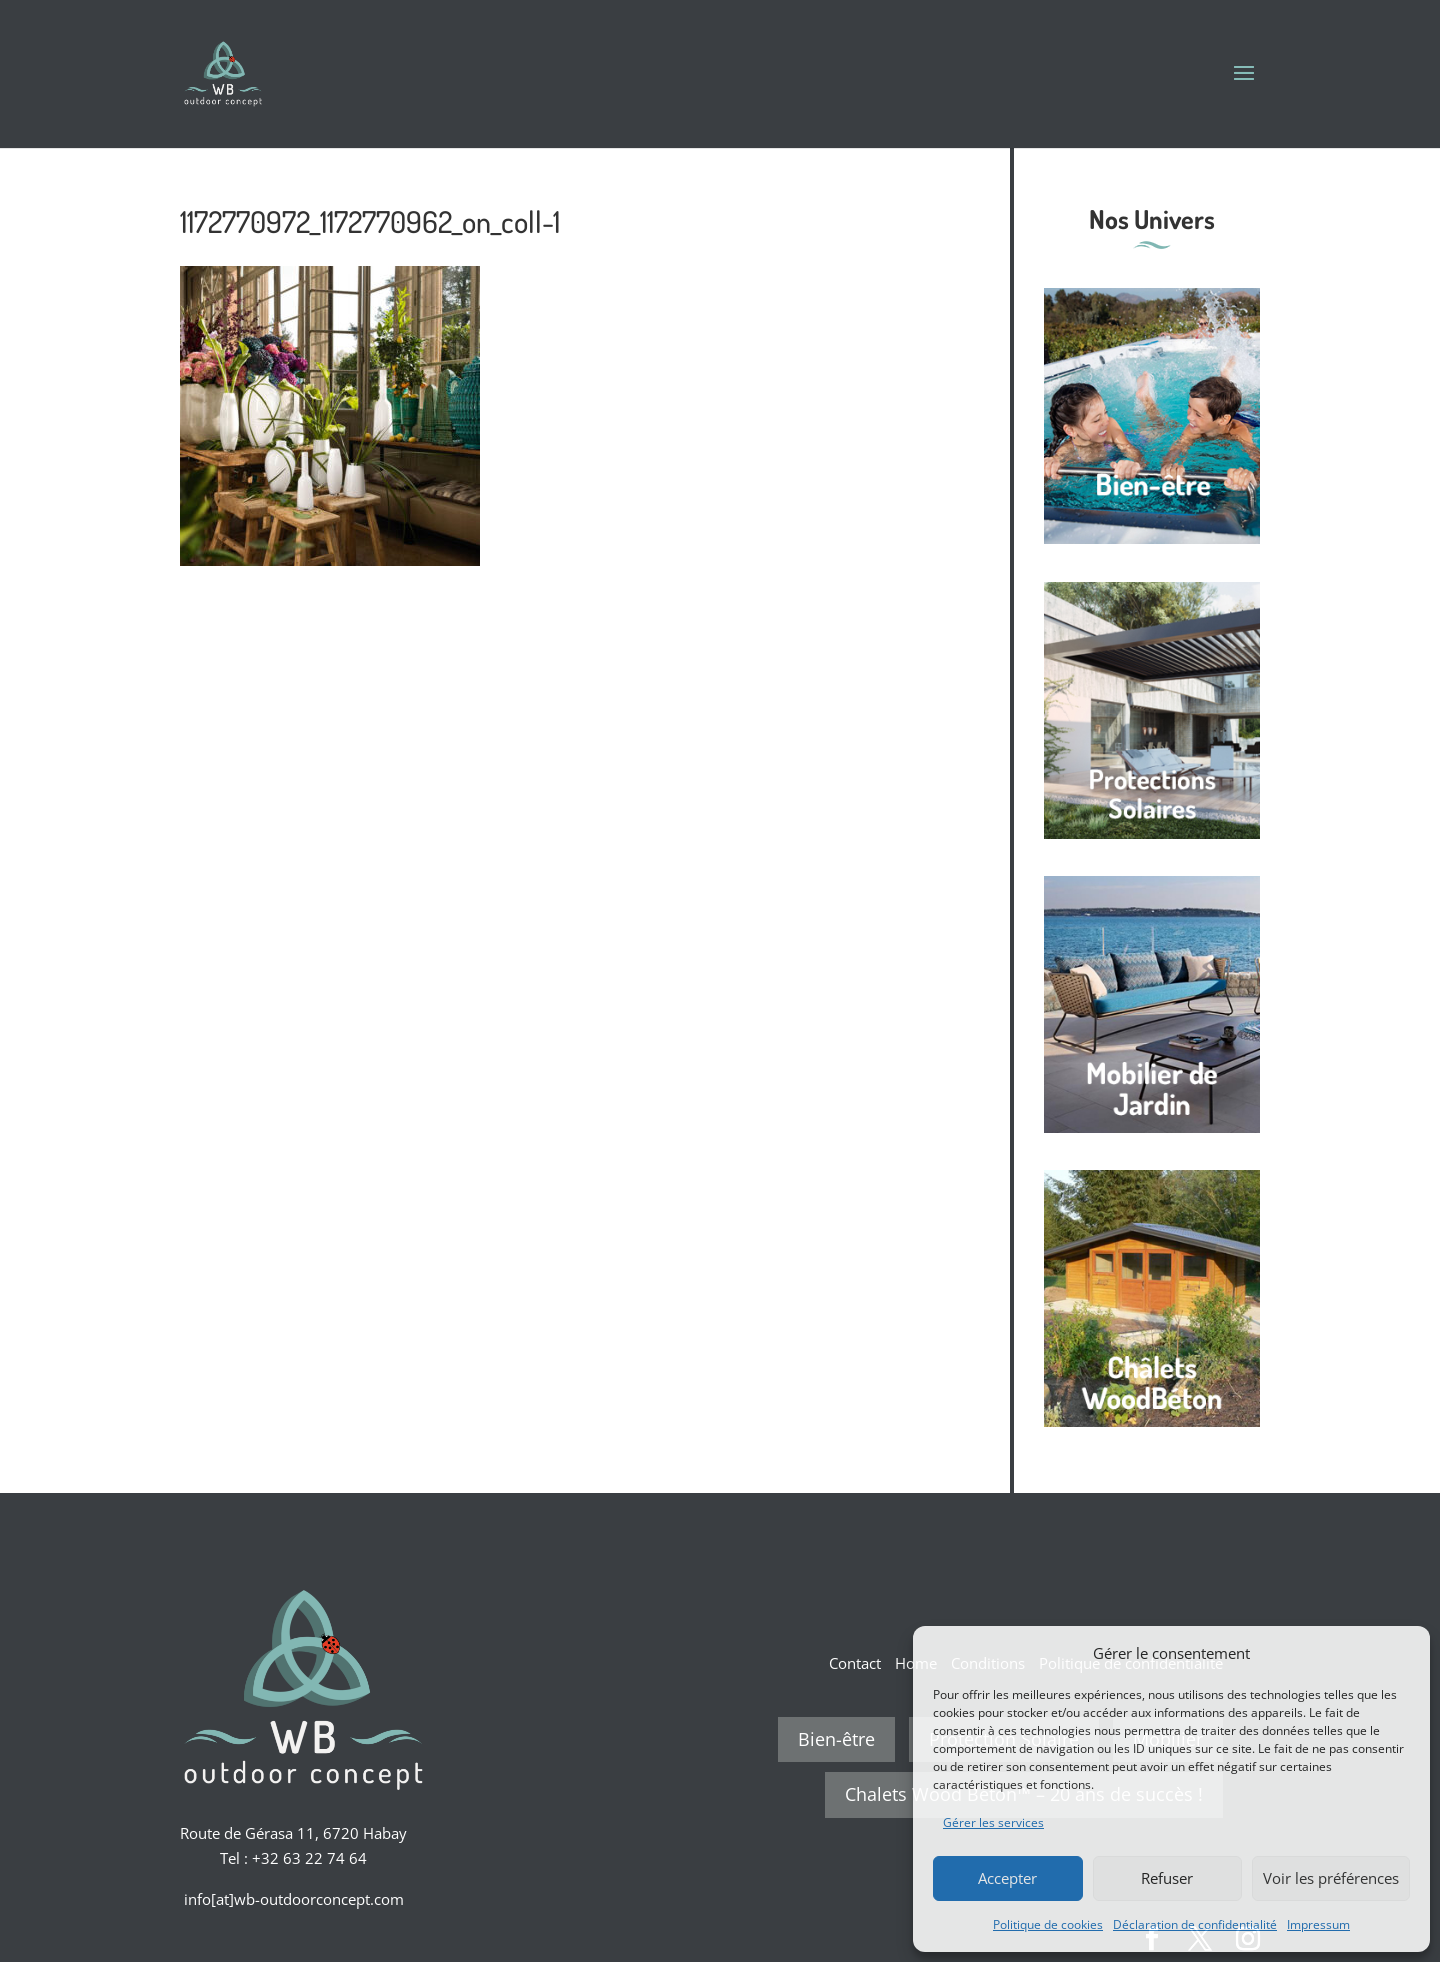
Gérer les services (993, 1822)
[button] (1400, 1653)
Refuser (1167, 1878)
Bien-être (836, 1739)
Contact (855, 1663)
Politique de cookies (1048, 1924)
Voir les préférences (1331, 1878)
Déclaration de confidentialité (1195, 1924)
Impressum (1318, 1924)
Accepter (1007, 1878)
